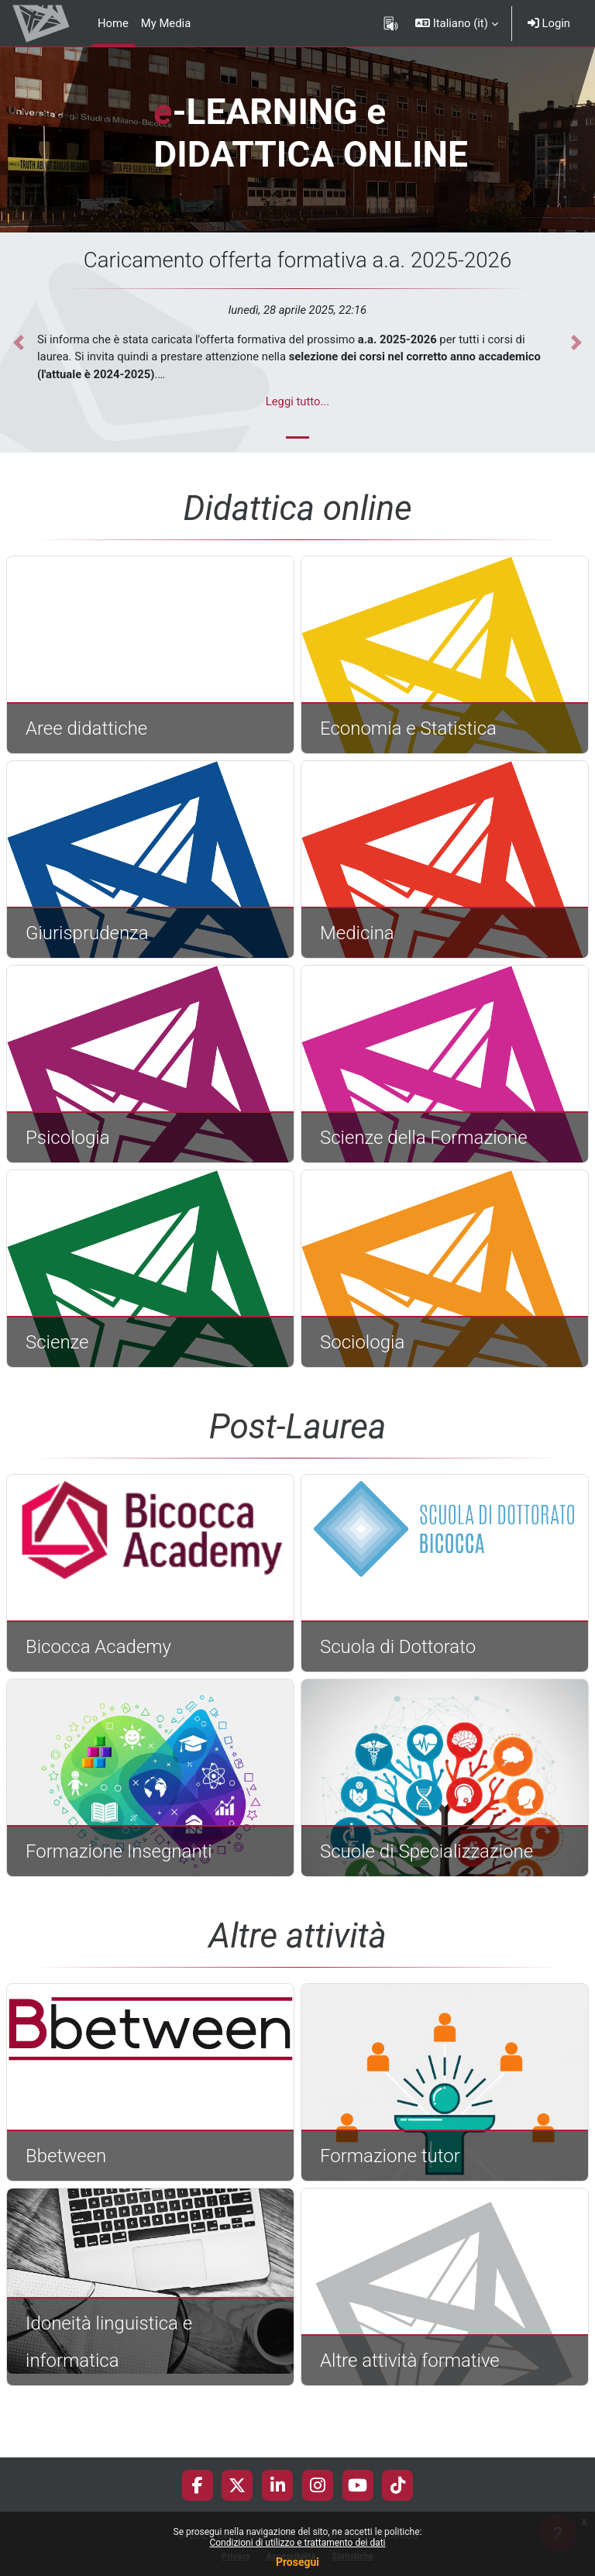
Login (549, 23)
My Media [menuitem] (166, 23)
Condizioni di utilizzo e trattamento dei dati (297, 2542)
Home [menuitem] (113, 23)
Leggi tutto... (297, 401)
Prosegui (297, 2562)
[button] (456, 23)
